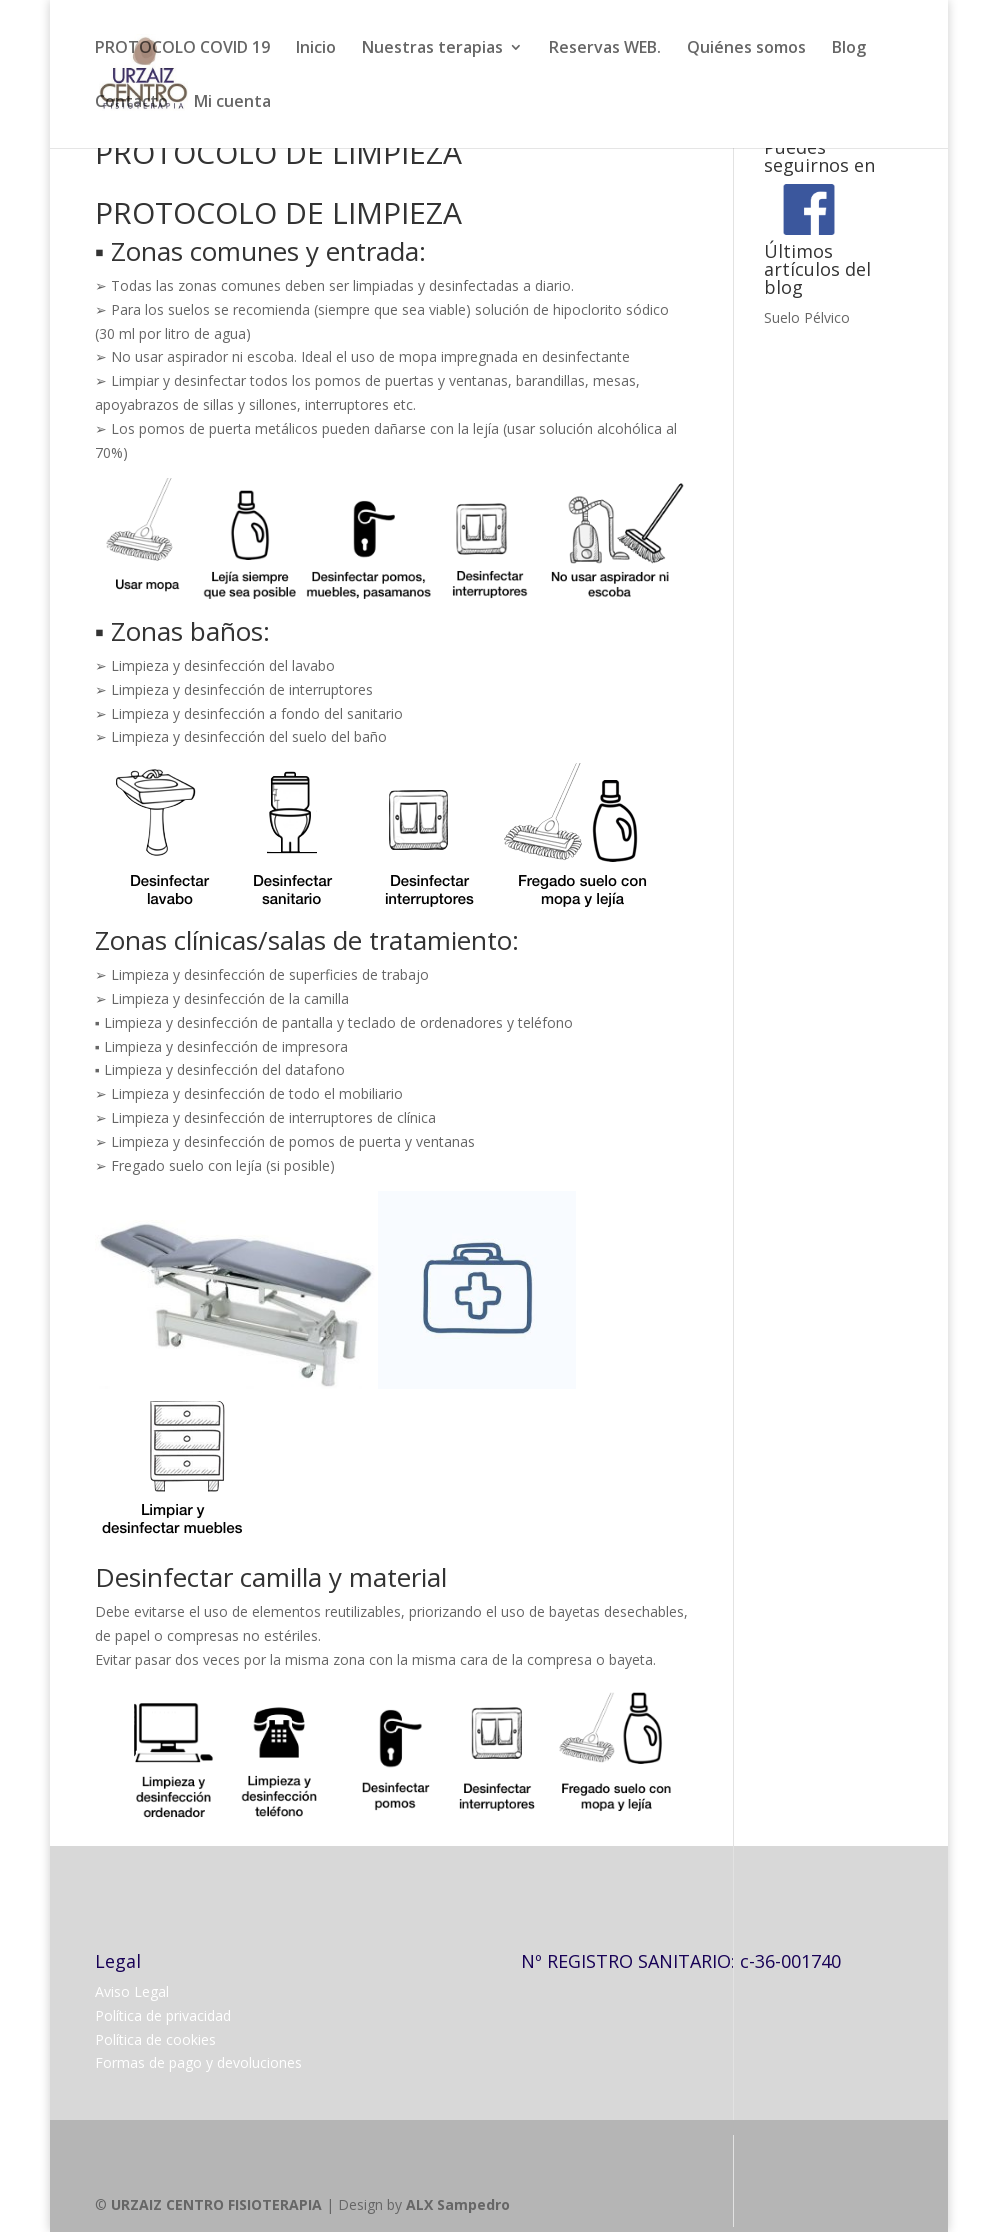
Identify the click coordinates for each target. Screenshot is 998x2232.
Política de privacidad (163, 2015)
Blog (849, 49)
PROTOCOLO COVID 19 (182, 49)
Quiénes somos (746, 49)
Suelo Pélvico (807, 317)
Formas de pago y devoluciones (198, 2062)
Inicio (316, 49)
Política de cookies (155, 2039)
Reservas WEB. (605, 49)
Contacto (131, 103)
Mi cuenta (232, 103)
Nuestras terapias (432, 49)
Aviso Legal (132, 1991)
